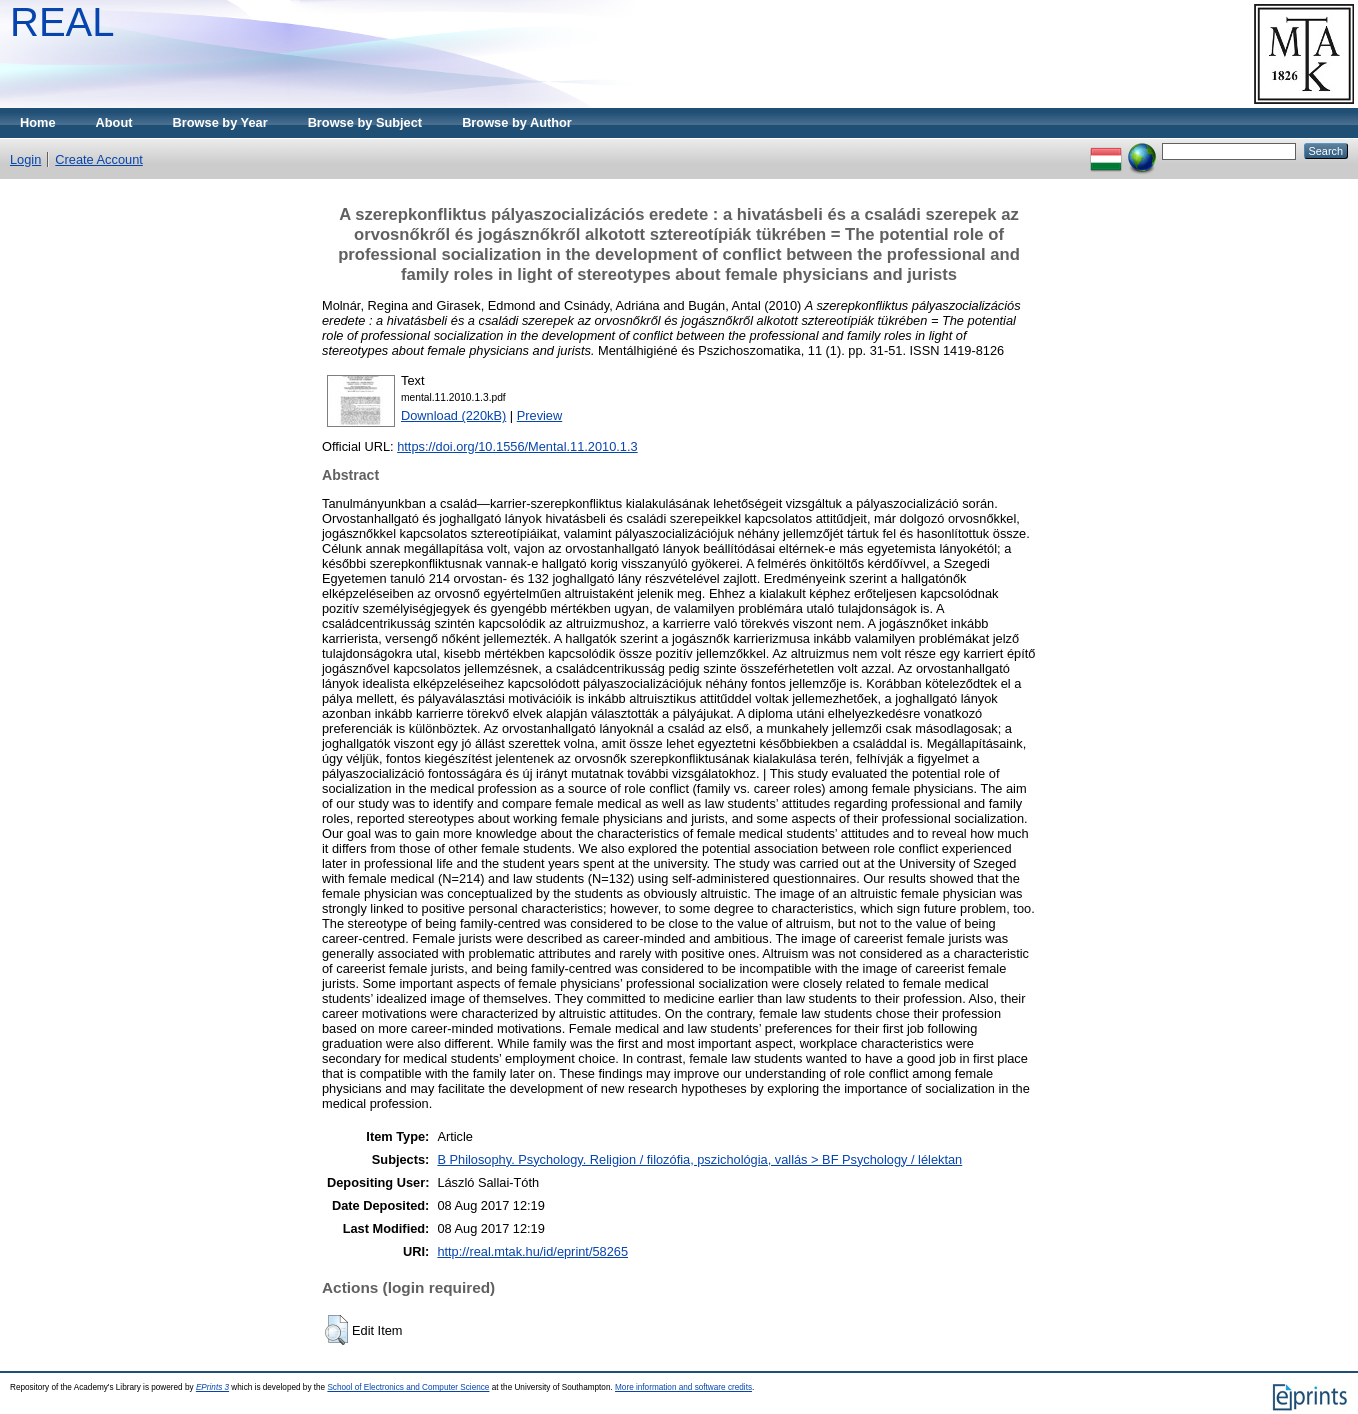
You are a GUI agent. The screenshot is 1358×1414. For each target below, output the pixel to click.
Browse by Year (220, 122)
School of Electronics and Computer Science (408, 1387)
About (114, 122)
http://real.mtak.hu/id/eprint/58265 (532, 1251)
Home (38, 122)
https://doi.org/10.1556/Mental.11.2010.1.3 (517, 446)
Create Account (99, 159)
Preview (540, 415)
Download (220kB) (453, 415)
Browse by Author (517, 122)
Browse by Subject (365, 122)
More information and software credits (683, 1387)
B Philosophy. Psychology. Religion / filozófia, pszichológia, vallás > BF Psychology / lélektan (699, 1159)
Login (25, 159)
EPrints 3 (212, 1387)
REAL (62, 22)
